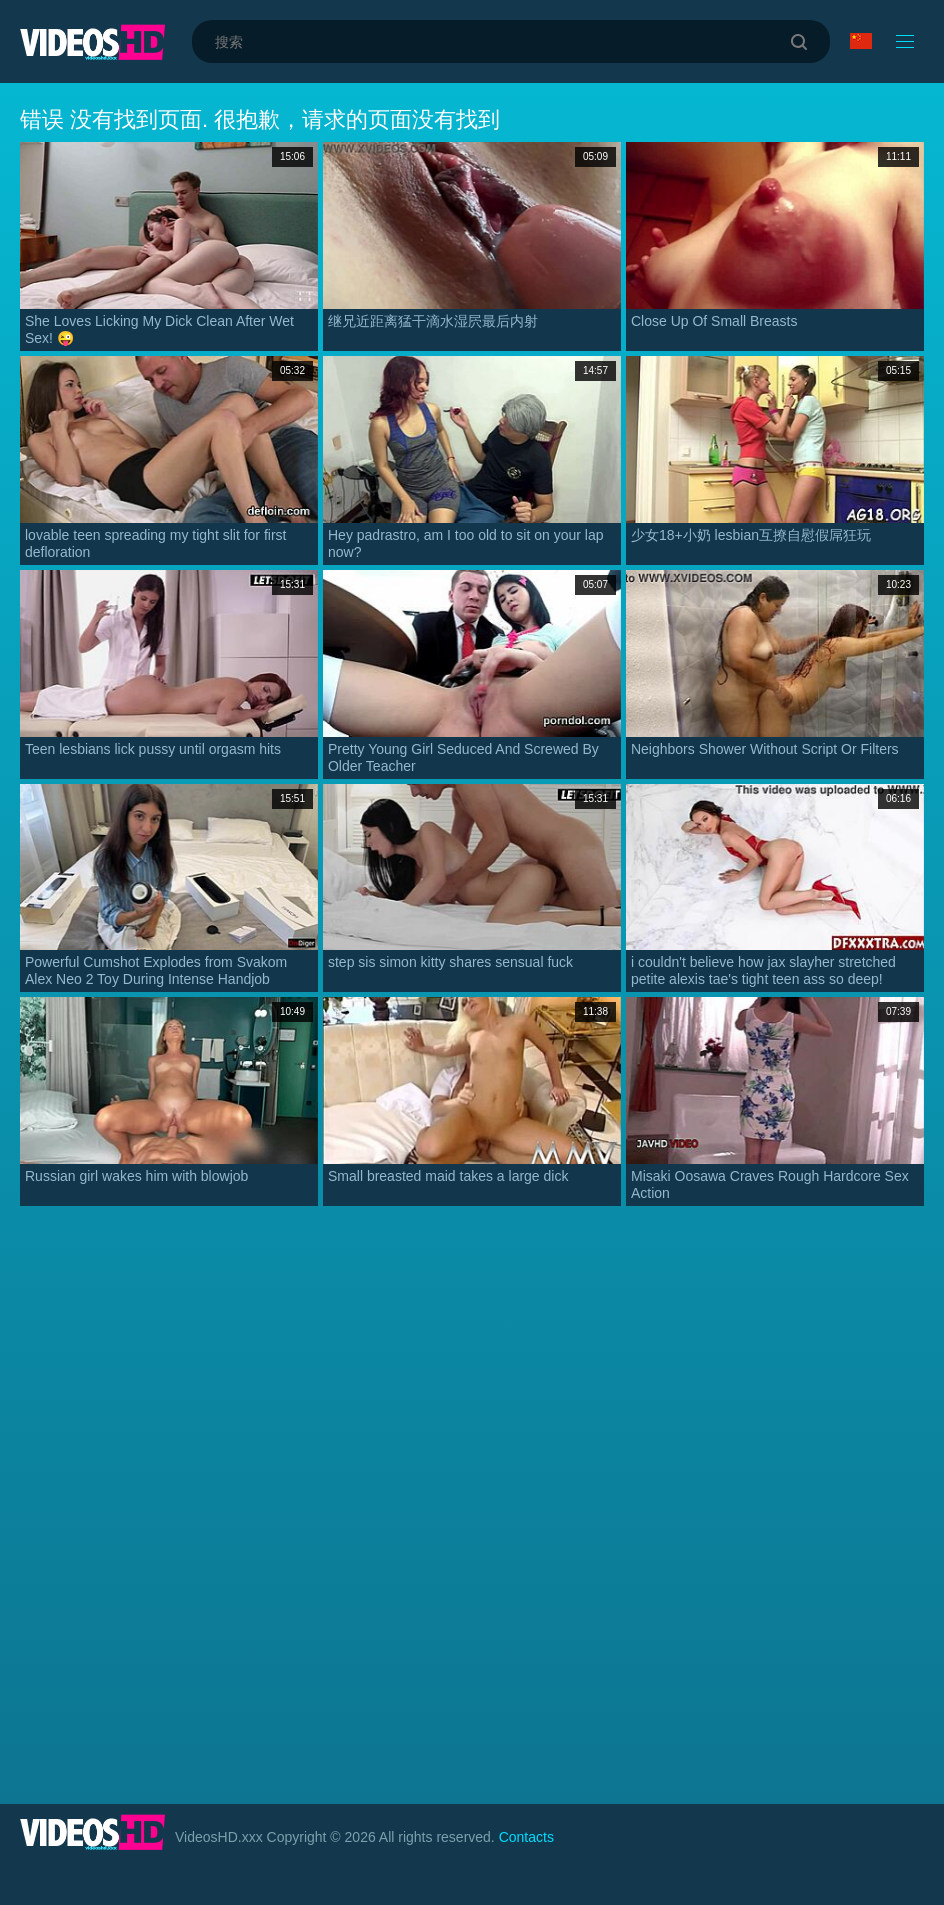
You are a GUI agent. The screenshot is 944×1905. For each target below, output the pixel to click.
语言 (861, 41)
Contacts (526, 1837)
